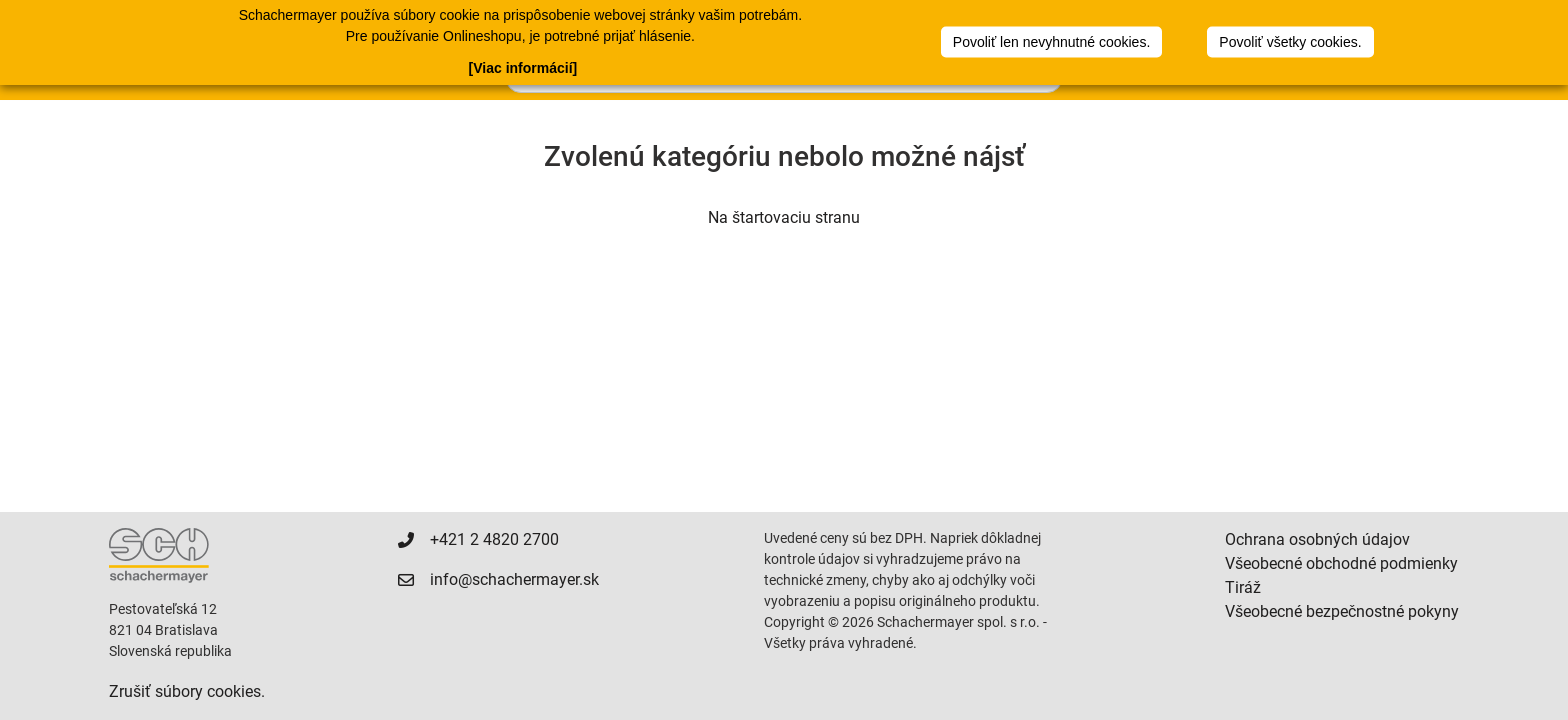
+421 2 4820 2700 (494, 539)
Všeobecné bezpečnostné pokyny (1342, 611)
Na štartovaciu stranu (784, 217)
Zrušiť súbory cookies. (187, 691)
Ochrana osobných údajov (1317, 539)
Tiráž (1243, 587)
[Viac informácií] (523, 68)
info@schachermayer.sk (514, 579)
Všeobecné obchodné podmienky (1341, 563)
